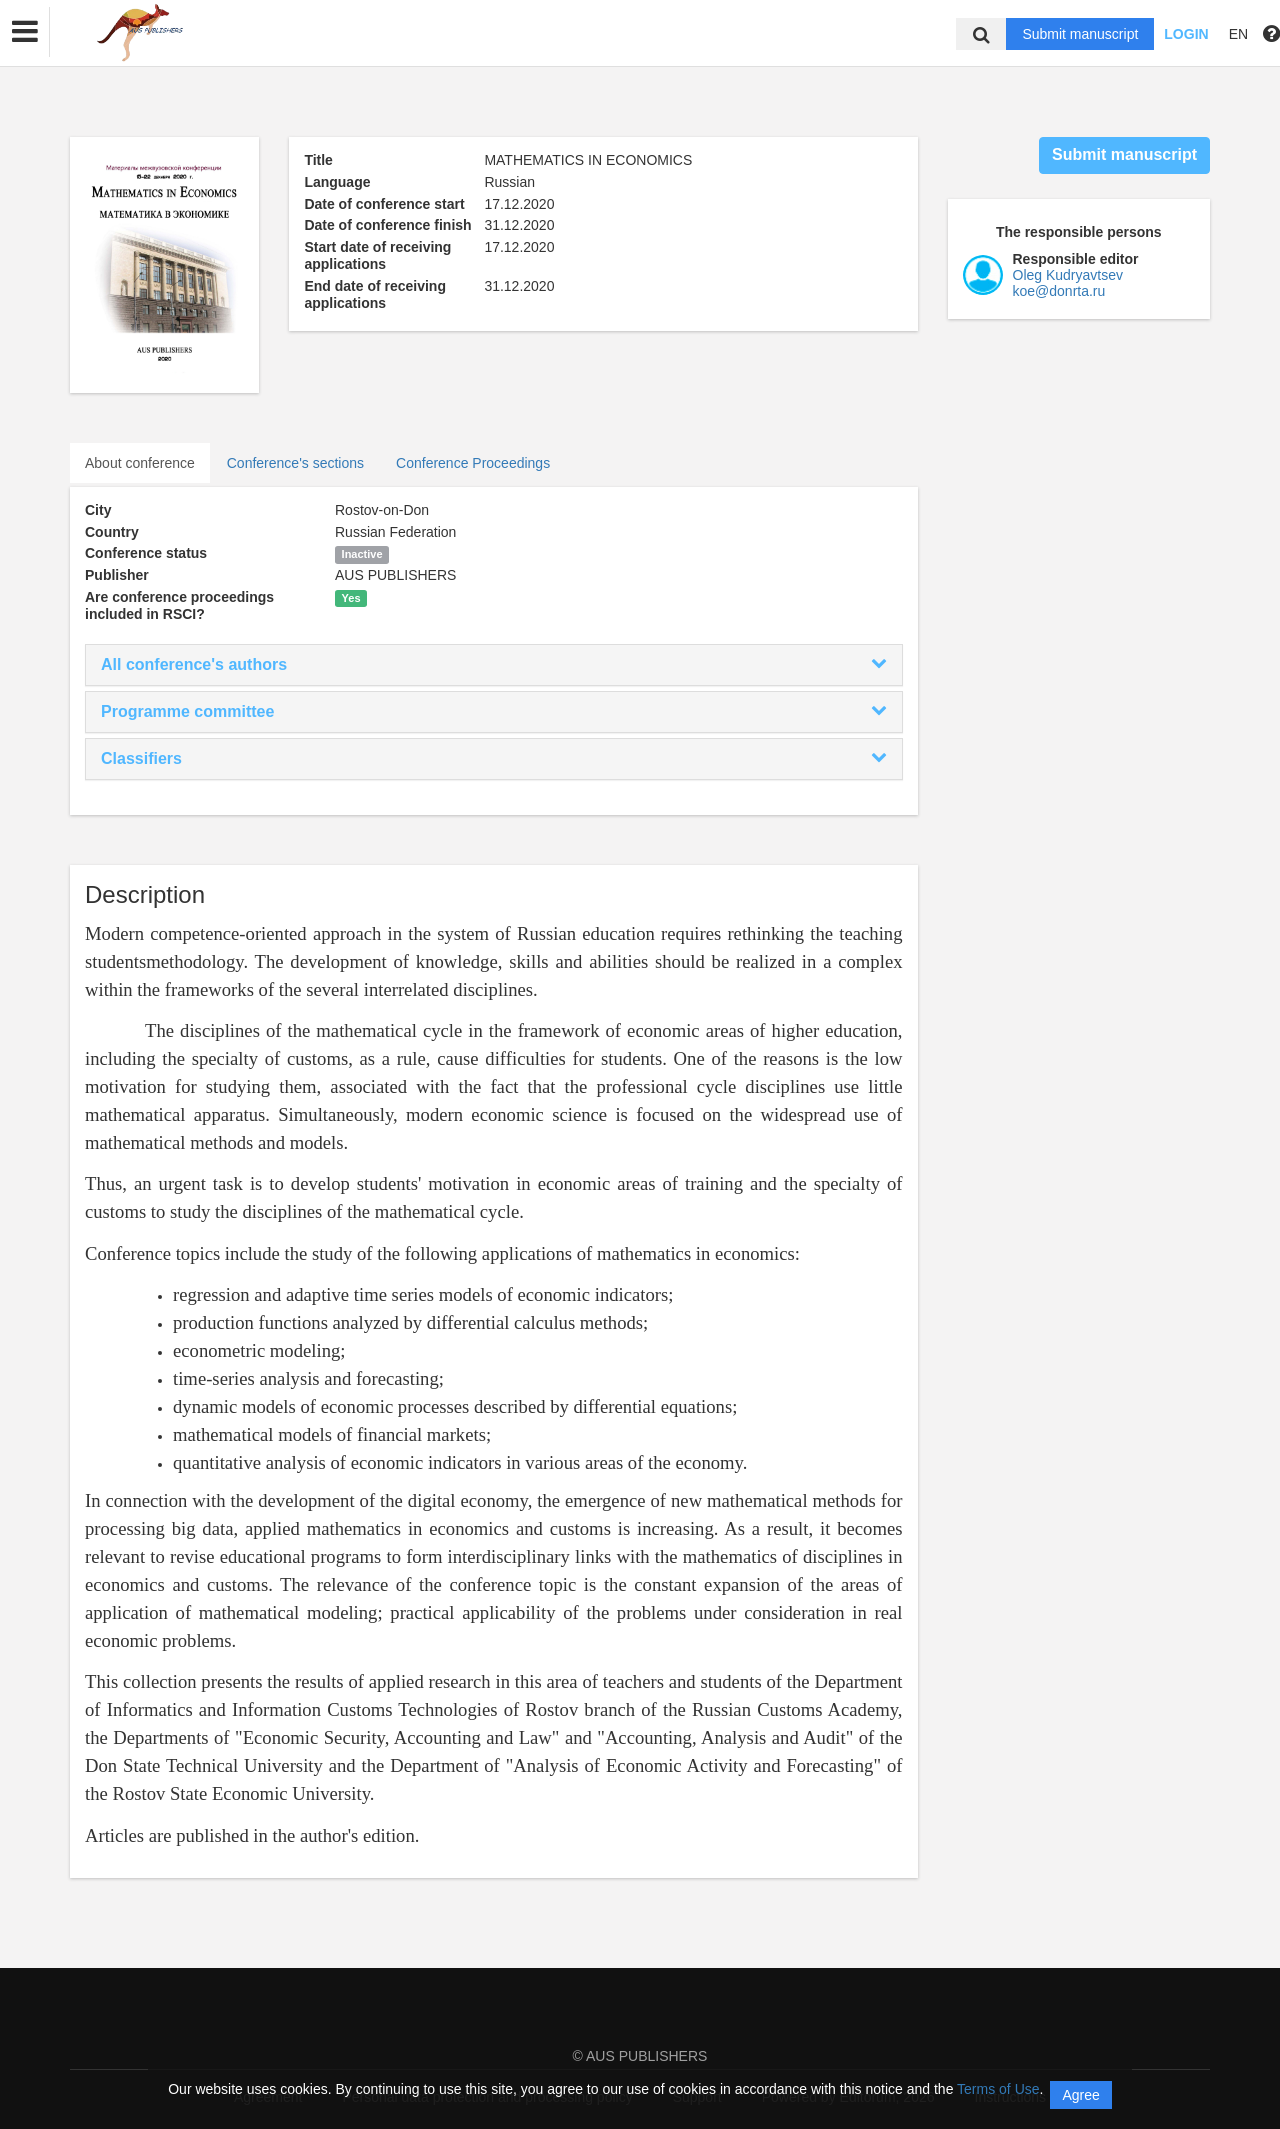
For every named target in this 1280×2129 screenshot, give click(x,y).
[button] (25, 32)
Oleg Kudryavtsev (1068, 275)
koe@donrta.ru (1059, 291)
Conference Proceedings (473, 463)
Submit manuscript (1080, 34)
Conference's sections (295, 463)
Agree (1080, 2095)
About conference (140, 463)
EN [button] (1238, 34)
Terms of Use (998, 2089)
